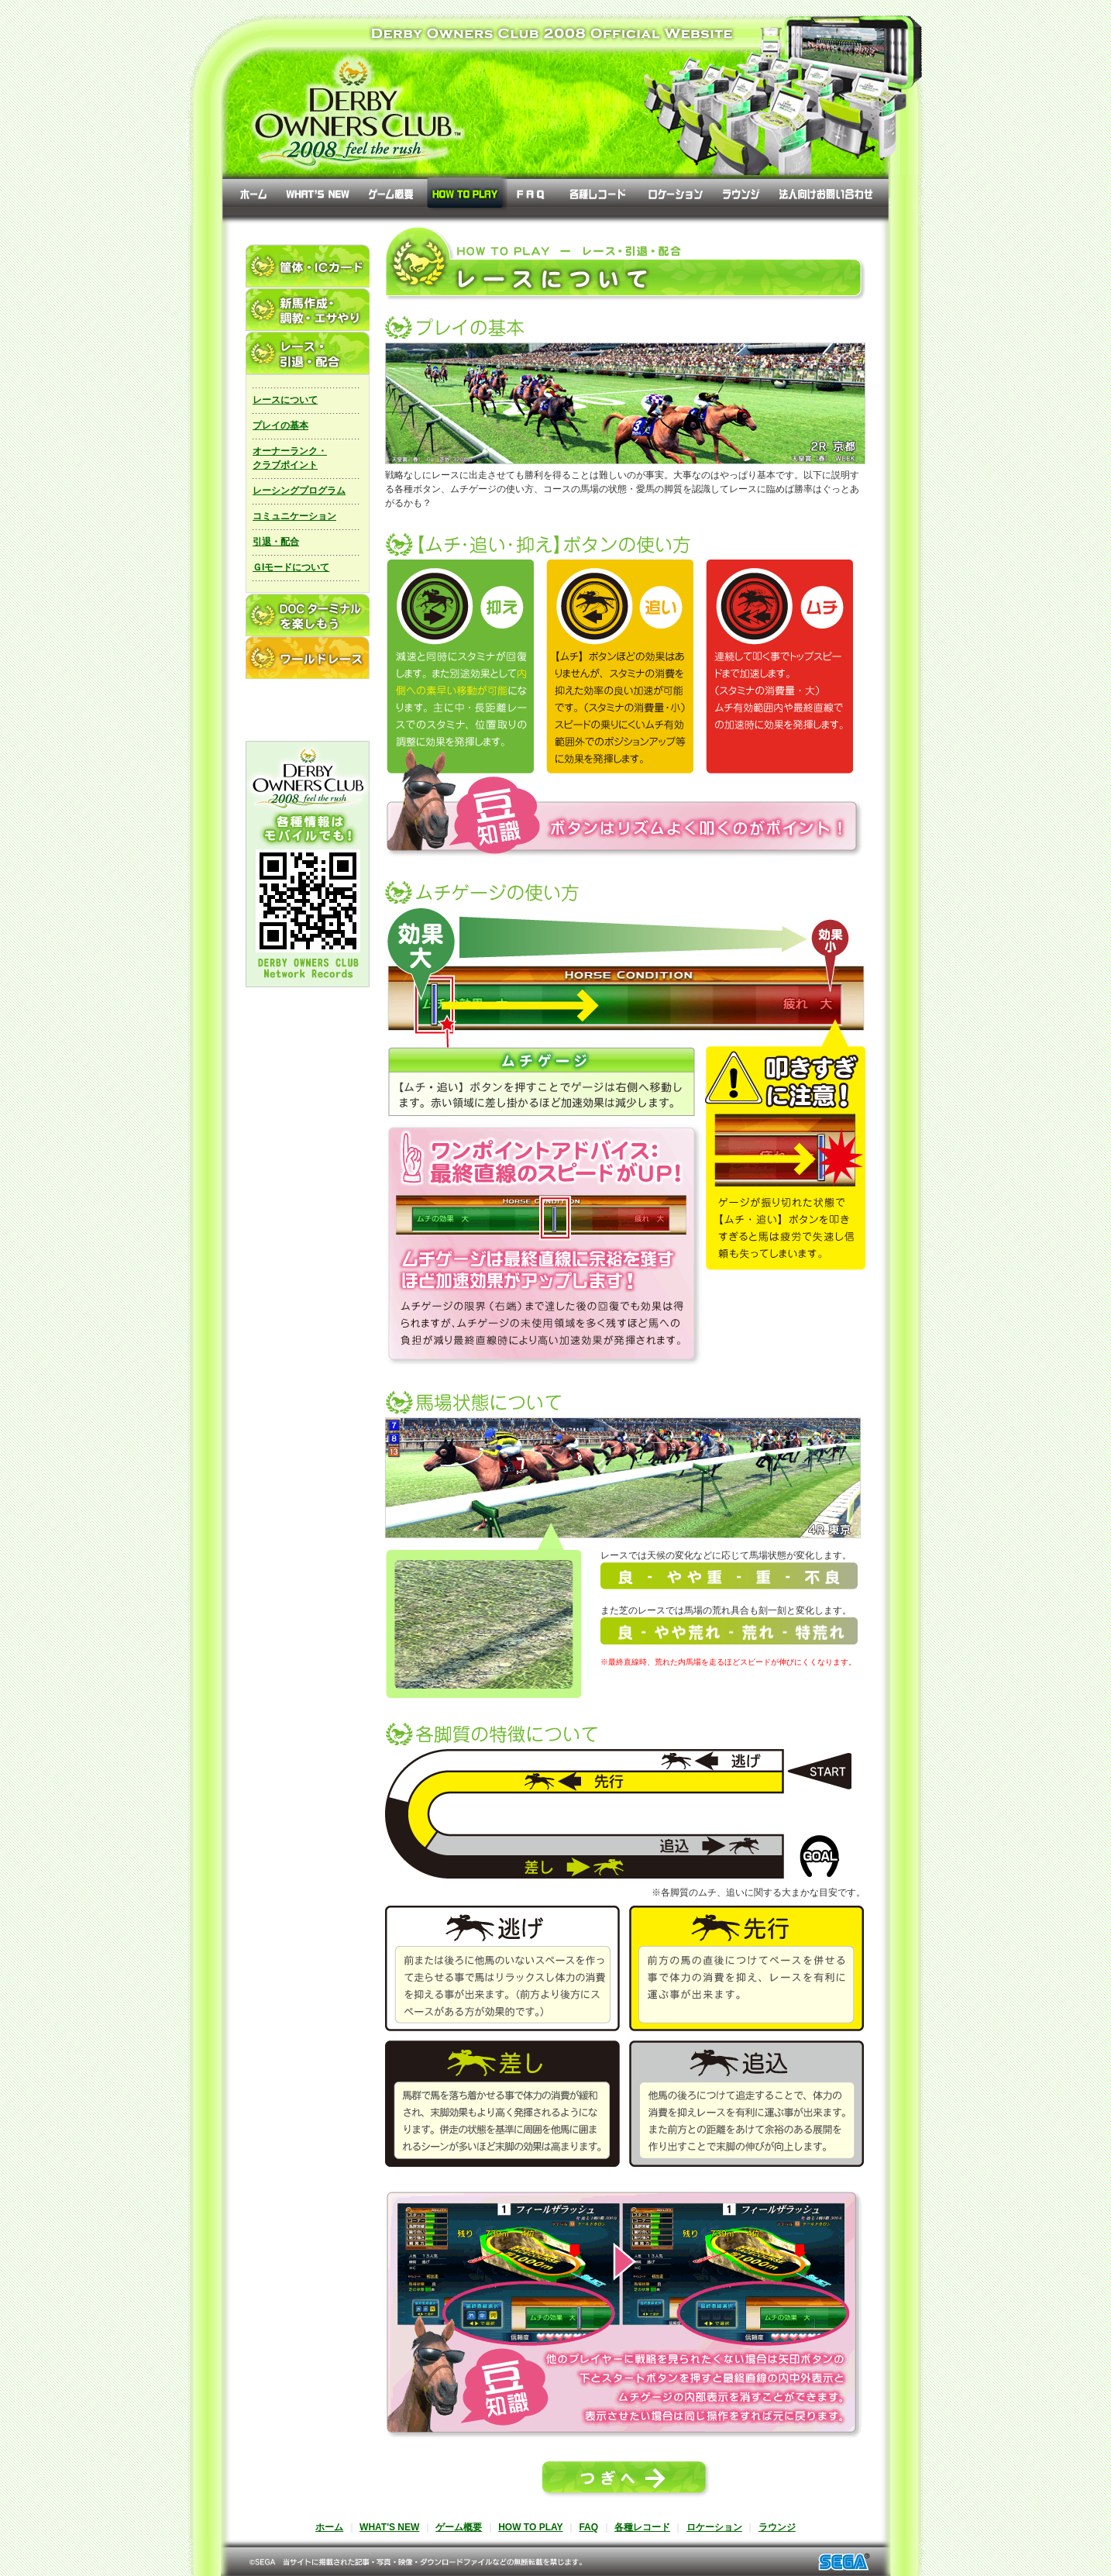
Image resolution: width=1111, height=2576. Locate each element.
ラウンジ (777, 2527)
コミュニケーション (294, 516)
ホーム (329, 2527)
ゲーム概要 (458, 2527)
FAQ (588, 2527)
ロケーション (714, 2527)
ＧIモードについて (291, 567)
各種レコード (642, 2527)
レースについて (285, 399)
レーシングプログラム (299, 490)
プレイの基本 (280, 425)
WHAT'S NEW (389, 2527)
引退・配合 (276, 541)
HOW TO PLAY (530, 2527)
